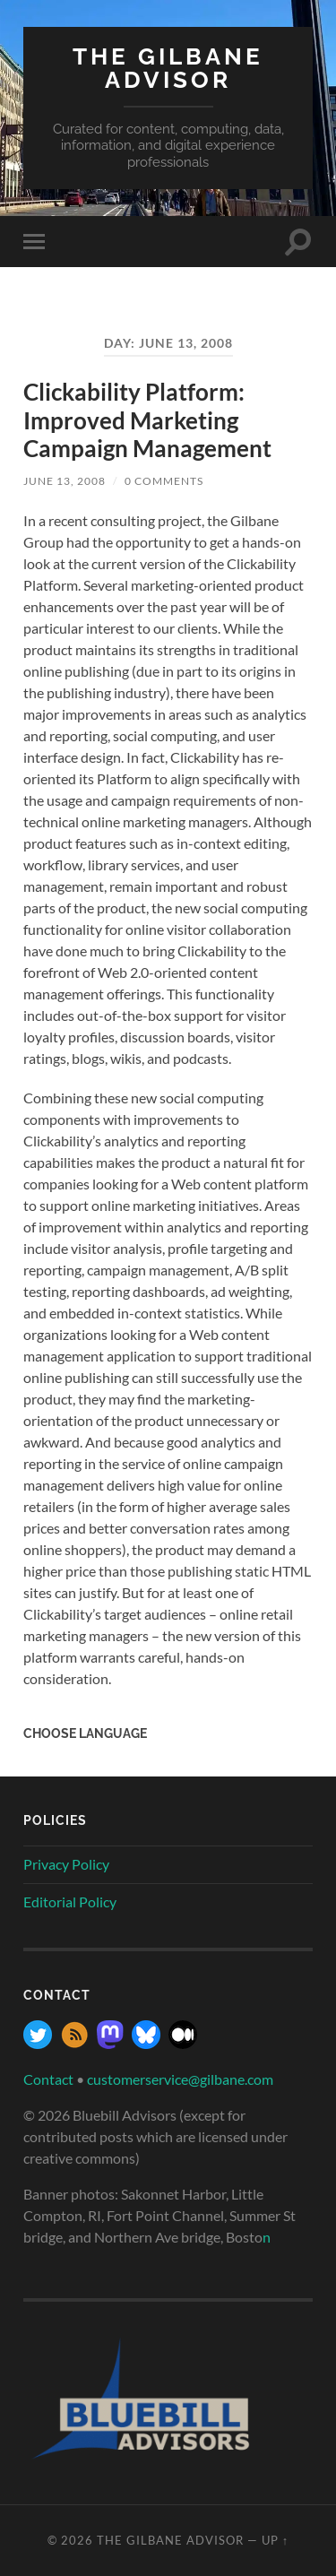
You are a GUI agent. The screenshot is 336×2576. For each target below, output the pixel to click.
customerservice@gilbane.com (180, 2079)
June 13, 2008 (64, 481)
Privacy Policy (66, 1863)
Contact (48, 2079)
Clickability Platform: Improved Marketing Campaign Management (147, 419)
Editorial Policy (69, 1901)
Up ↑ (275, 2540)
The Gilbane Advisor (168, 67)
